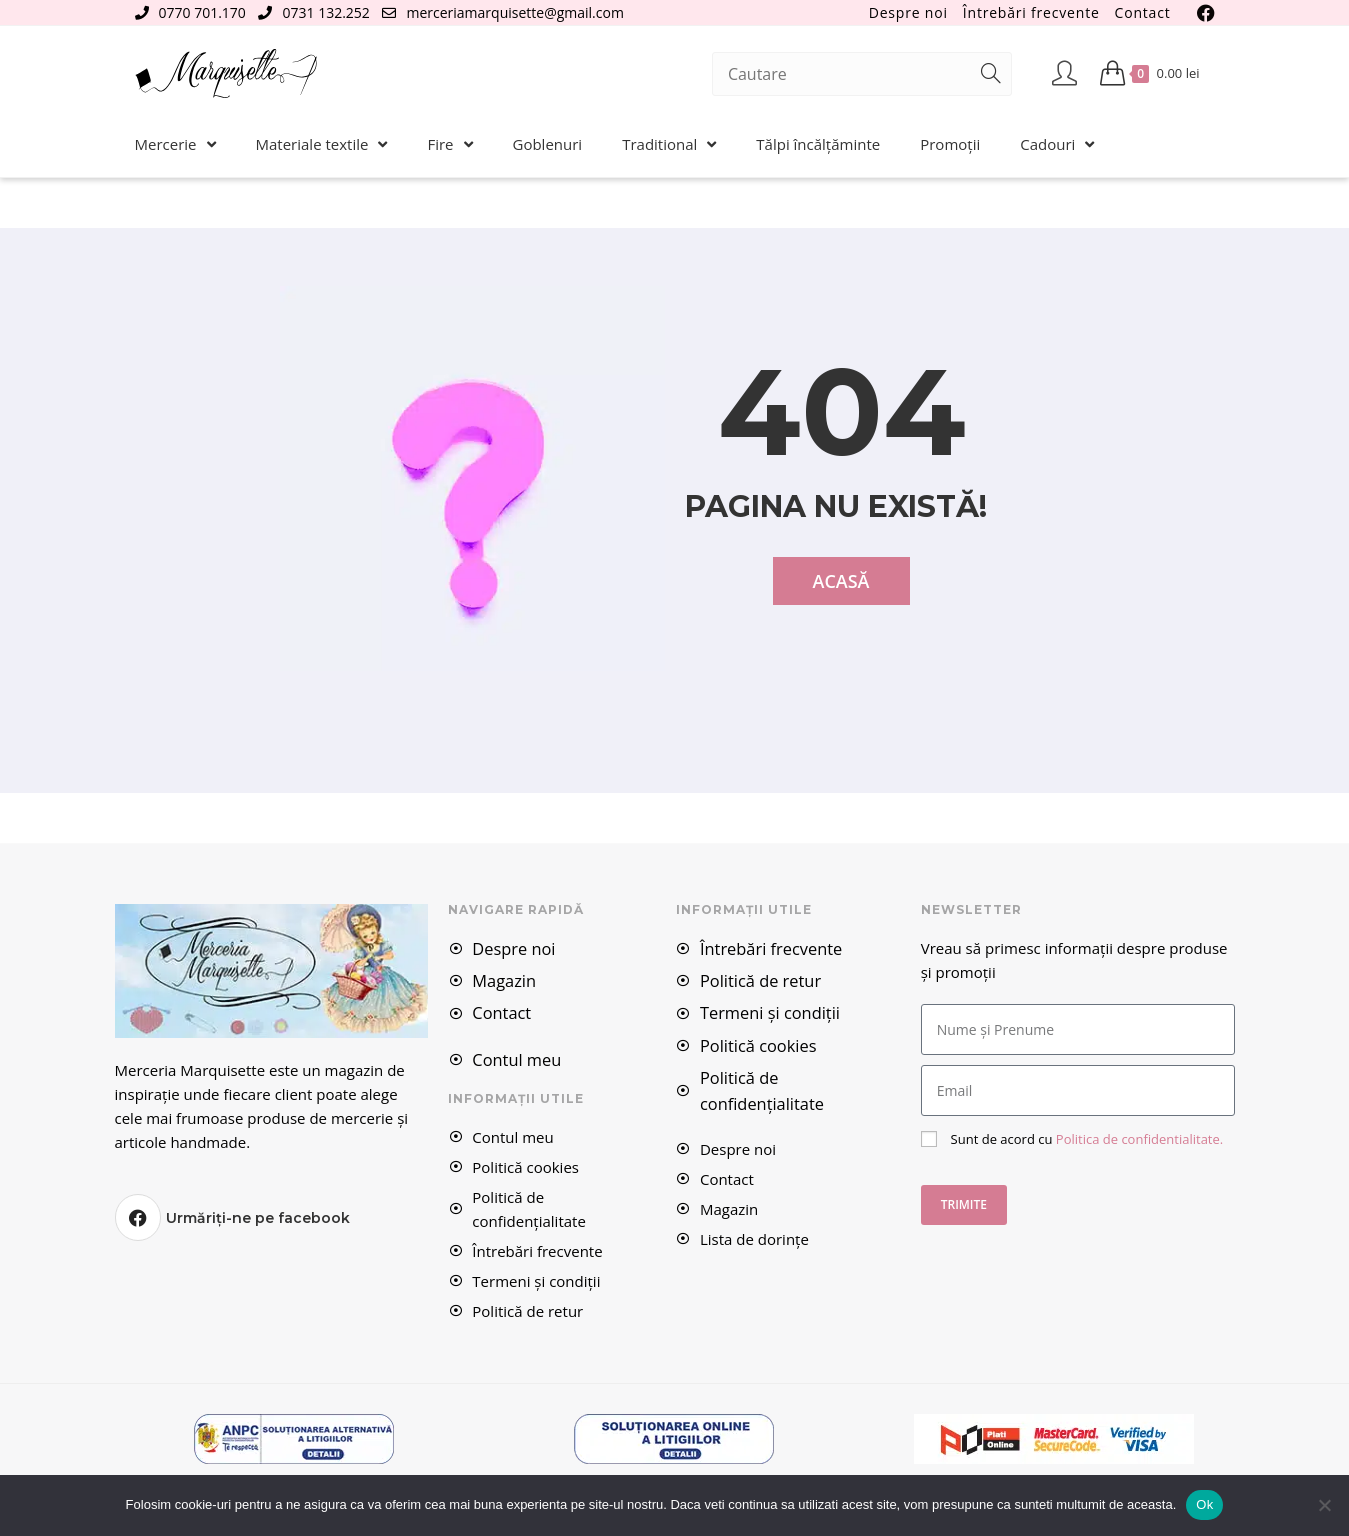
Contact (1143, 12)
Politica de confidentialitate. (1134, 1139)
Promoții (950, 144)
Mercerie (175, 144)
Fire (449, 144)
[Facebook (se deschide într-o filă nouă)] (1203, 13)
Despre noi (908, 12)
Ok (1204, 1504)
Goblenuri (548, 144)
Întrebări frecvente (1031, 12)
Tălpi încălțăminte (818, 144)
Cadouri (1057, 144)
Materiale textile (322, 144)
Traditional (669, 144)
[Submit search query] (992, 74)
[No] (1324, 1505)
